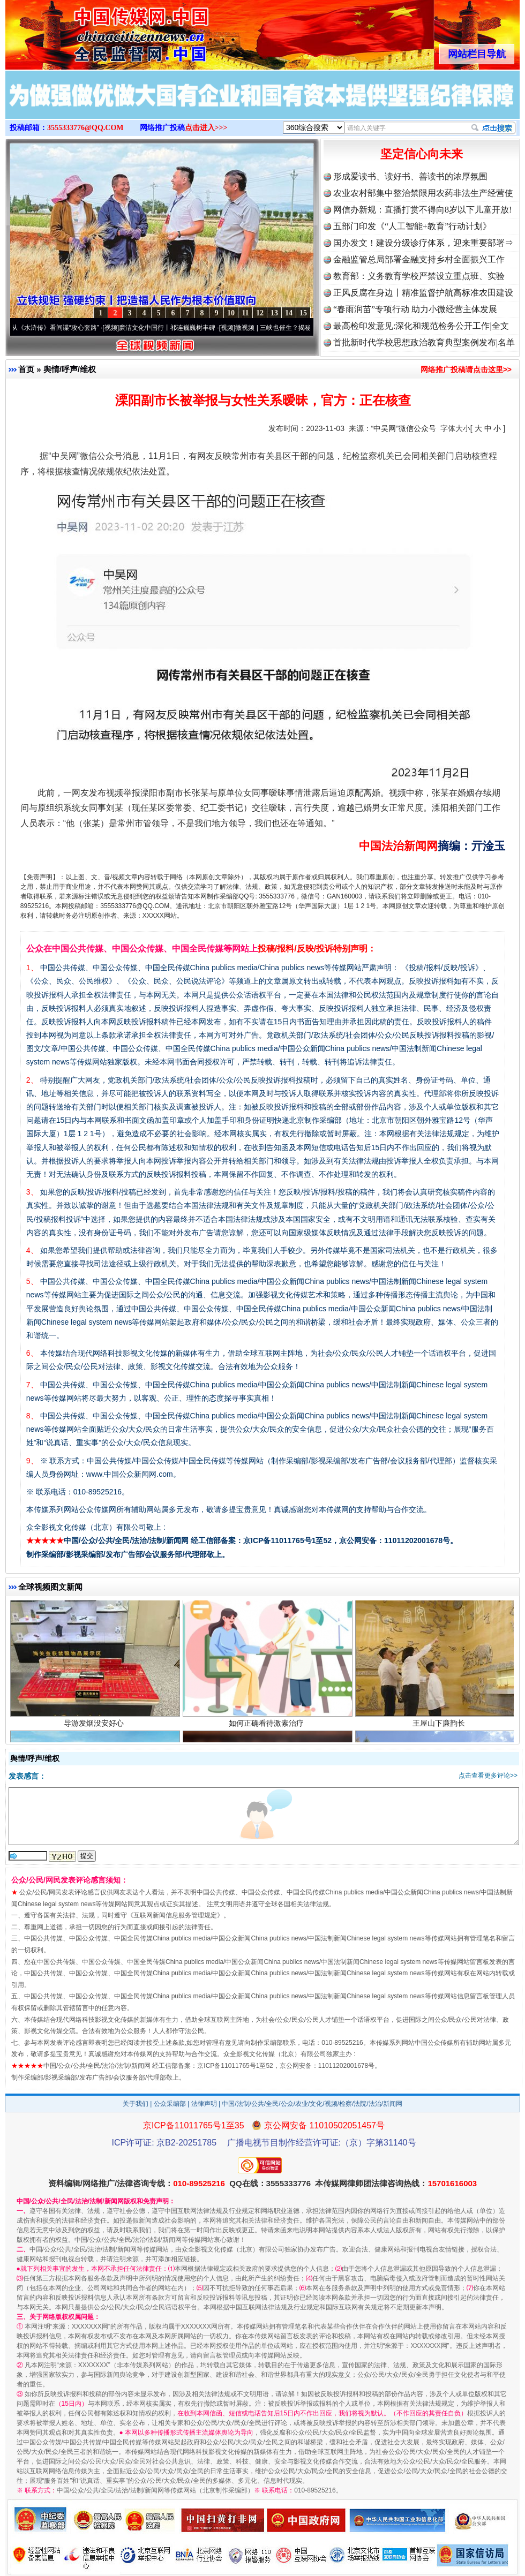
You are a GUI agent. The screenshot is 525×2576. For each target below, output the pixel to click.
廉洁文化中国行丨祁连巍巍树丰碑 (172, 327)
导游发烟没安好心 (95, 1727)
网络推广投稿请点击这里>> (466, 369)
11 (245, 313)
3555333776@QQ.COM (85, 128)
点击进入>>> (206, 128)
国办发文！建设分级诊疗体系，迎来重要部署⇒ (423, 242)
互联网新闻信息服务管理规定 (175, 1915)
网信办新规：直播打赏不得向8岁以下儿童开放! (422, 209)
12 (260, 313)
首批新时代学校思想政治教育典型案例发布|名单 (424, 342)
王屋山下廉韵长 (440, 1727)
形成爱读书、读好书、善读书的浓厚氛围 (410, 176)
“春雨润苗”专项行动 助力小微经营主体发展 (415, 309)
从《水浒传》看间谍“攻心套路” (60, 327)
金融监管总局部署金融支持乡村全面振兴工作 (419, 259)
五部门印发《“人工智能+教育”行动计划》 (412, 226)
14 (288, 313)
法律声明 (204, 2103)
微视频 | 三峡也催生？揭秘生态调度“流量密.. (304, 327)
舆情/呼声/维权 (69, 369)
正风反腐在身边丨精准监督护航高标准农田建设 (423, 292)
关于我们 (135, 2103)
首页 (26, 369)
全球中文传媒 (93, 31)
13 (274, 313)
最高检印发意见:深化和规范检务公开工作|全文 (421, 325)
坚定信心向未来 (421, 154)
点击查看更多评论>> (488, 1775)
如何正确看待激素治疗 (267, 1727)
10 (231, 313)
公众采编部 (170, 2103)
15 (303, 313)
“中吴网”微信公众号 (403, 428)
